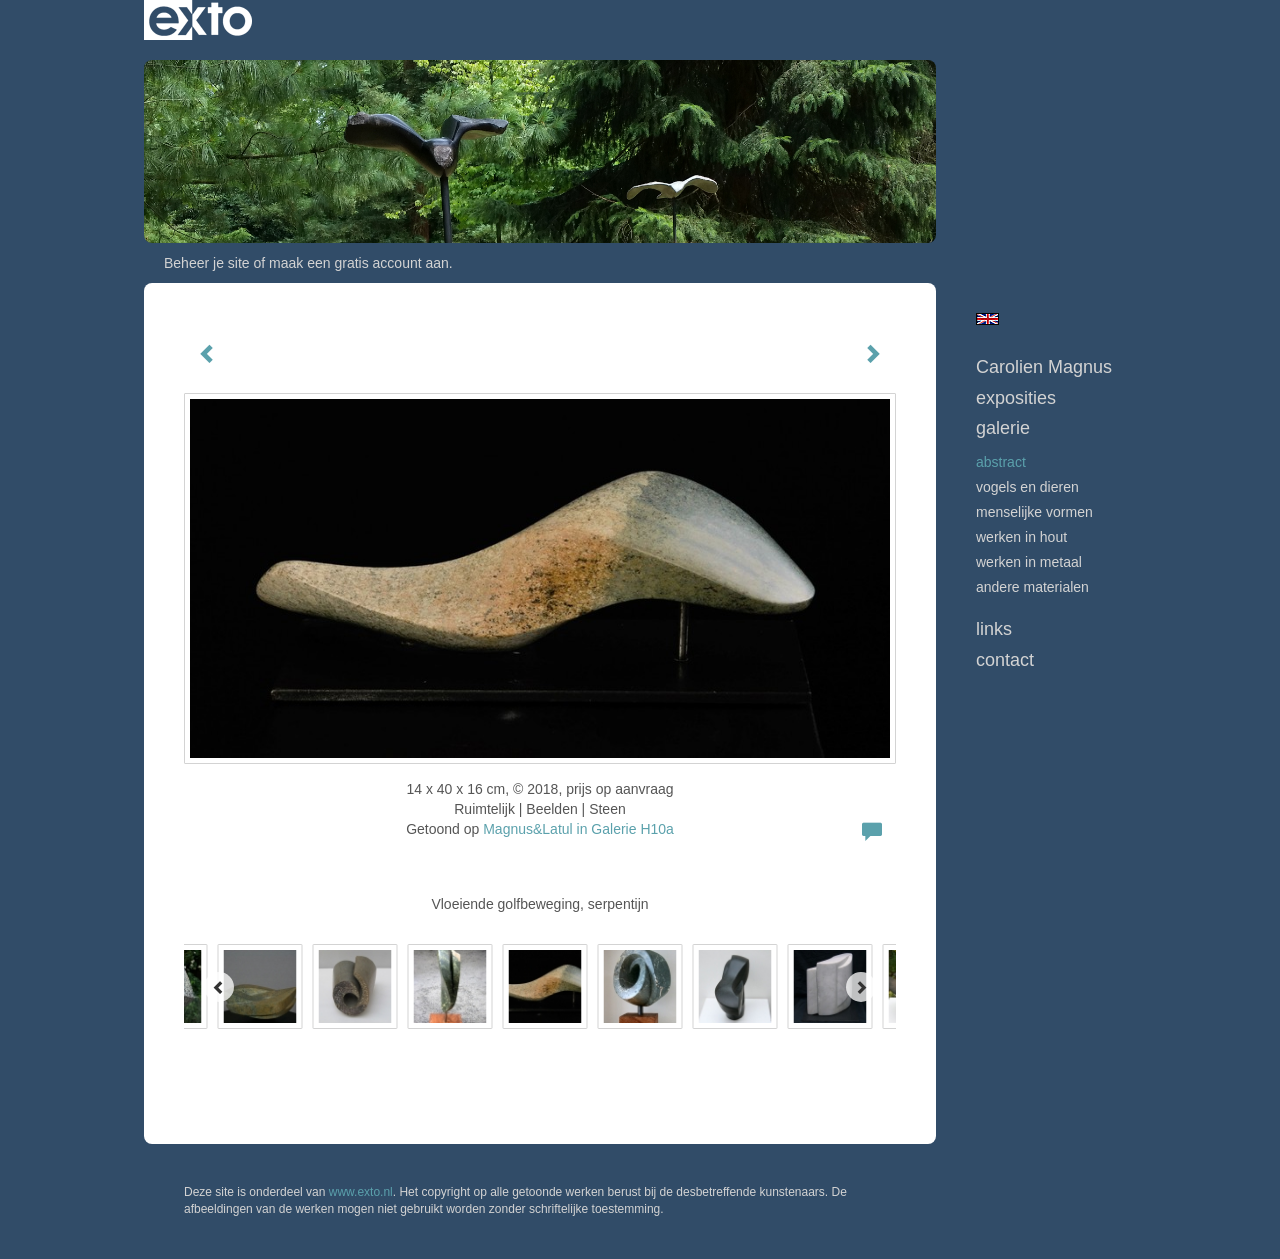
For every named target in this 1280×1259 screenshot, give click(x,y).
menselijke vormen (1034, 512)
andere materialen (1032, 587)
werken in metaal (1029, 562)
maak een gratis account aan (359, 263)
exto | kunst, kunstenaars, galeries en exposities (200, 20)
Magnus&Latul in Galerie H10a (578, 829)
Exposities (1016, 398)
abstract (1001, 462)
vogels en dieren (1027, 487)
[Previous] (219, 987)
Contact (1005, 660)
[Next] (861, 987)
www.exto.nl (361, 1192)
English (987, 319)
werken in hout (1021, 537)
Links (994, 629)
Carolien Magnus (1044, 367)
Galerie (1003, 428)
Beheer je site (207, 263)
